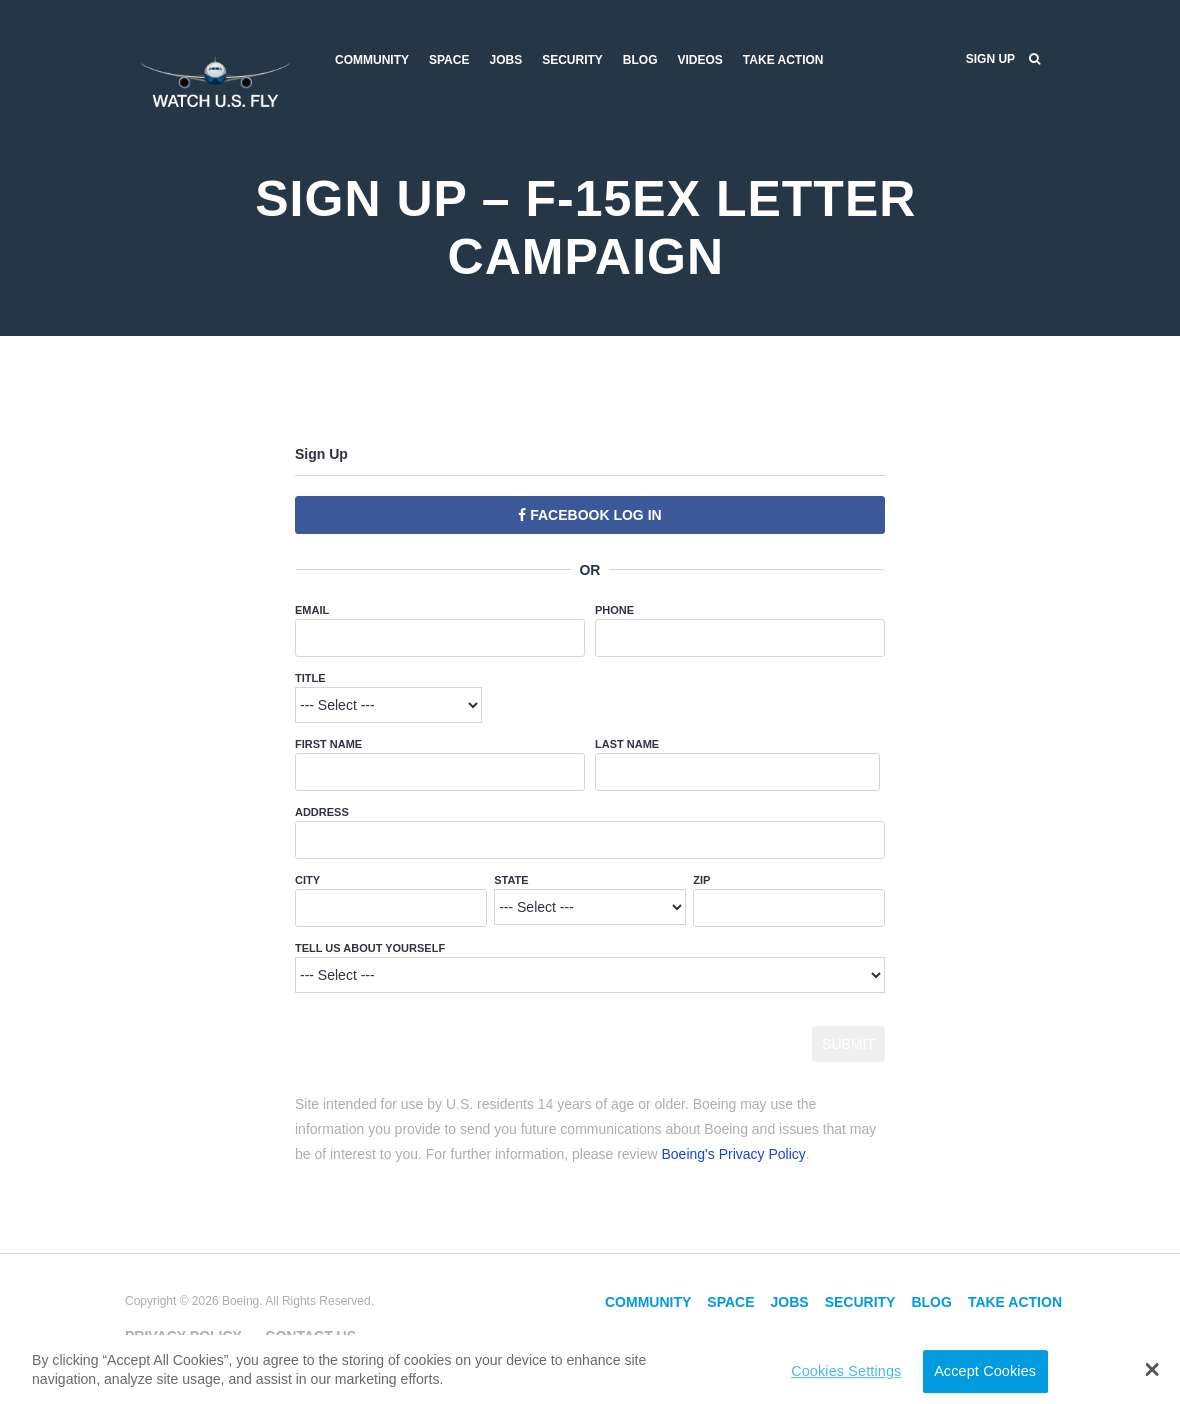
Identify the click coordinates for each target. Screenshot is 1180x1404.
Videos (700, 60)
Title (310, 678)
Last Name (627, 744)
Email (312, 610)
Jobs (505, 60)
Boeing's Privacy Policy (734, 1154)
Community (372, 60)
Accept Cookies (985, 1371)
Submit (848, 1044)
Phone (614, 610)
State (511, 880)
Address (322, 812)
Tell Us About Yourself (370, 948)
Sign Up (990, 59)
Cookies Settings (846, 1371)
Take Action (783, 60)
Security (572, 60)
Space (449, 60)
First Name (328, 744)
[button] (1152, 1369)
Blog (640, 60)
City (307, 880)
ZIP (701, 880)
